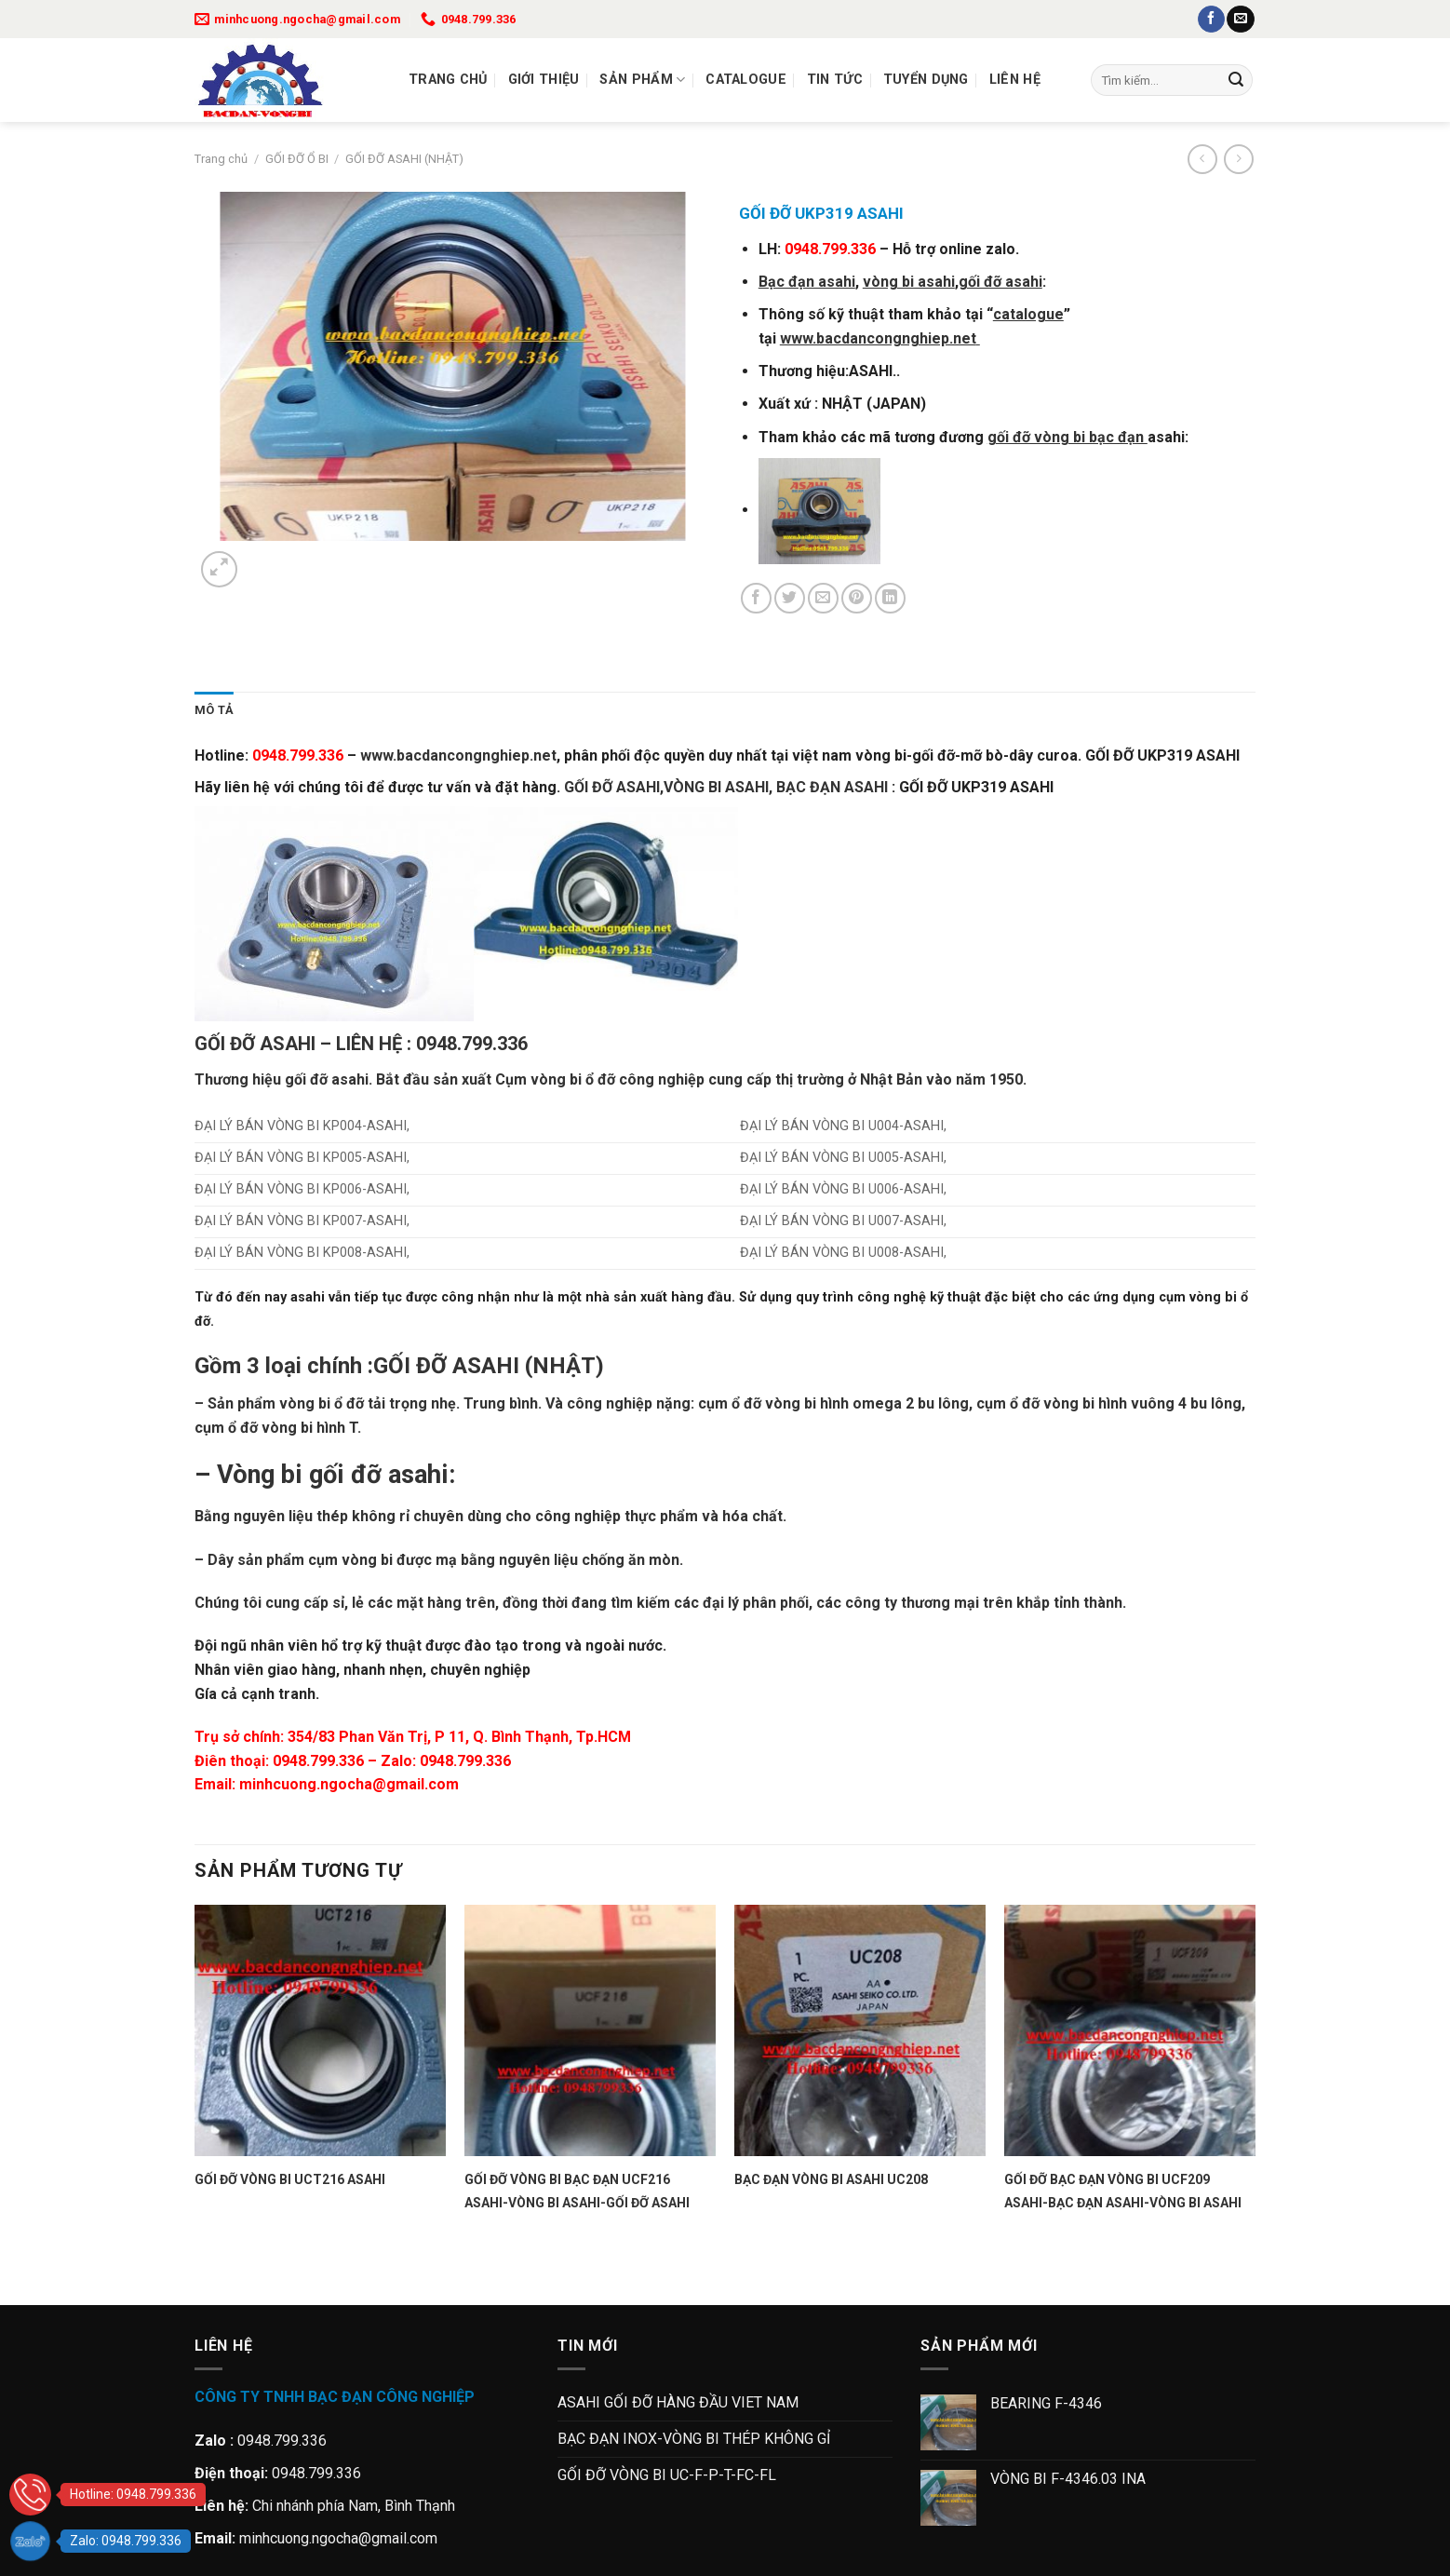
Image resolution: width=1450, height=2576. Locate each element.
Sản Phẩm (642, 79)
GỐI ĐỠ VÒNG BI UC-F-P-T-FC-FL (666, 2475)
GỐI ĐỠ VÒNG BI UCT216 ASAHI (290, 2179)
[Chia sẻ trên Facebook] (756, 598)
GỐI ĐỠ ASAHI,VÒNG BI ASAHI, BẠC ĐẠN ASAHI (726, 787)
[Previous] (203, 2272)
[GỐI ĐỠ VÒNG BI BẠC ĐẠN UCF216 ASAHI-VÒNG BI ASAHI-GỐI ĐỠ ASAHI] (590, 2030)
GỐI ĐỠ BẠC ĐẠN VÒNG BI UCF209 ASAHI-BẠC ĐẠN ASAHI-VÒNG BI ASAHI (1123, 2191)
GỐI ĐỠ (410, 1366)
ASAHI (485, 1366)
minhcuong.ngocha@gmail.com (349, 1784)
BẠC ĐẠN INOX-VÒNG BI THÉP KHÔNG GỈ (693, 2439)
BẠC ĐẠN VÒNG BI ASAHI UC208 (831, 2179)
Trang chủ (448, 80)
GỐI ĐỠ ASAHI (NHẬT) (404, 159)
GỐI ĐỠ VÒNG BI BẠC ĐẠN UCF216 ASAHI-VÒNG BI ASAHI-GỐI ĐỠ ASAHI (577, 2191)
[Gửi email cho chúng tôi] (1240, 20)
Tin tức (835, 80)
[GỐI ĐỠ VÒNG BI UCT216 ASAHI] (320, 2030)
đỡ (319, 1079)
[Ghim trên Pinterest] (856, 598)
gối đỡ (345, 1475)
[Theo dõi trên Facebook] (1211, 20)
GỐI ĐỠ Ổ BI (297, 159)
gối (295, 1079)
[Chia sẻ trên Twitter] (789, 598)
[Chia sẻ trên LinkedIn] (890, 598)
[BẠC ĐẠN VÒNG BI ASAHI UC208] (860, 2030)
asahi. (351, 1079)
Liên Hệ (1015, 80)
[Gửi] (1236, 80)
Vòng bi (259, 1475)
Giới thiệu (544, 80)
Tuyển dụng (926, 80)
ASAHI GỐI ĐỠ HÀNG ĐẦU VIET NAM (678, 2402)
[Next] (264, 559)
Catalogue (745, 80)
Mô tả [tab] (214, 710)
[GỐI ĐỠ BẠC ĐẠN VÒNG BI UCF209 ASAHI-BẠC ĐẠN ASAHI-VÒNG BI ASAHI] (1129, 2030)
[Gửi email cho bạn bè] (823, 598)
